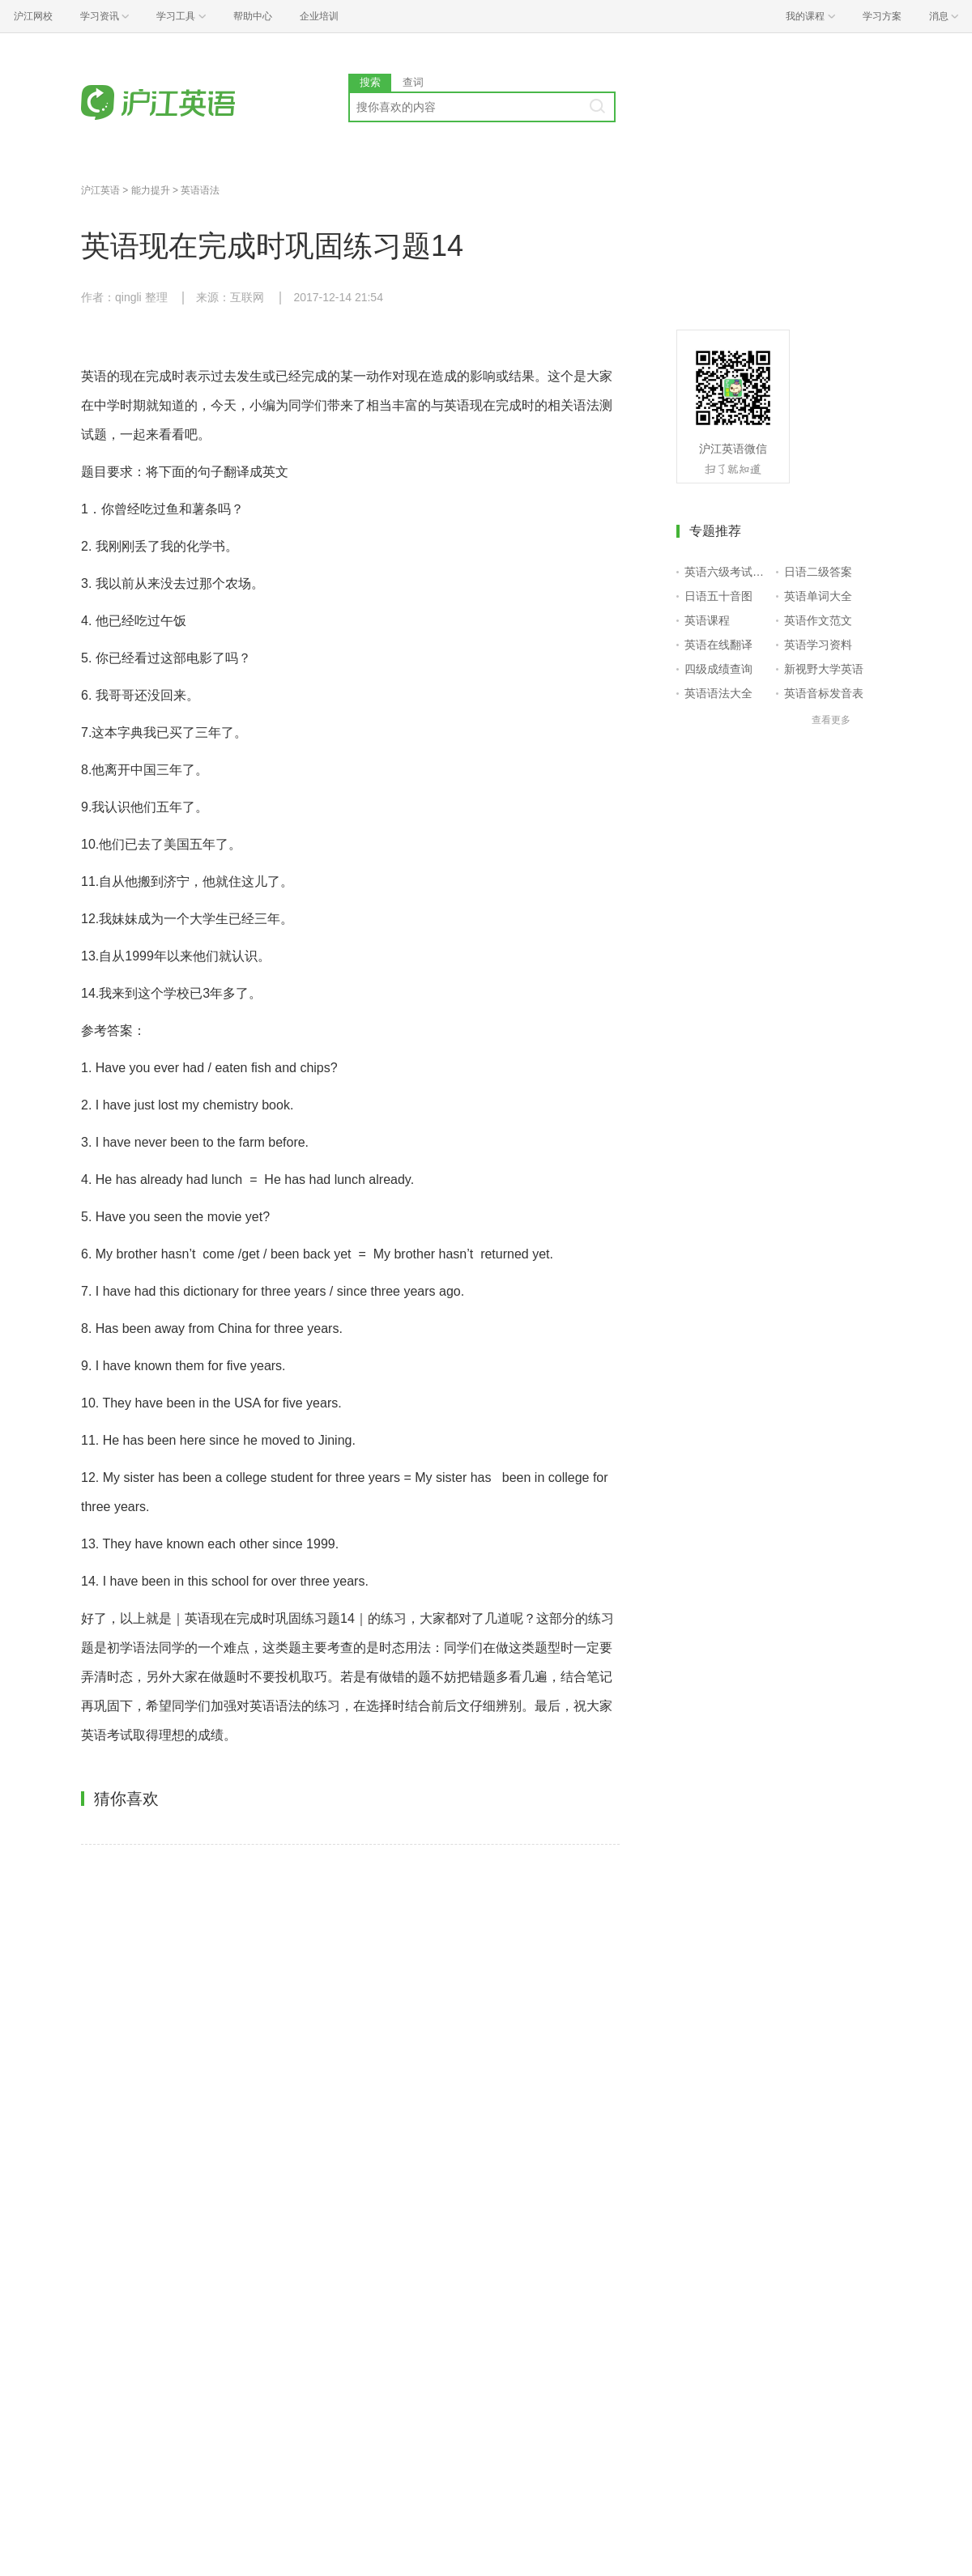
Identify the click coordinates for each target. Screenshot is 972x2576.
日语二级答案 (818, 571)
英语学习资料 (818, 644)
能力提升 (150, 190)
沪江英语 (100, 190)
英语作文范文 (818, 620)
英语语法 (200, 190)
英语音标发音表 (823, 693)
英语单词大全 (818, 596)
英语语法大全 (718, 693)
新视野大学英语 (823, 668)
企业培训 (319, 16)
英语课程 (707, 620)
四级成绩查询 (718, 668)
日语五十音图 (718, 596)
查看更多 (831, 720)
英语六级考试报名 (727, 571)
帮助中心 (252, 16)
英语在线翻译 (718, 644)
